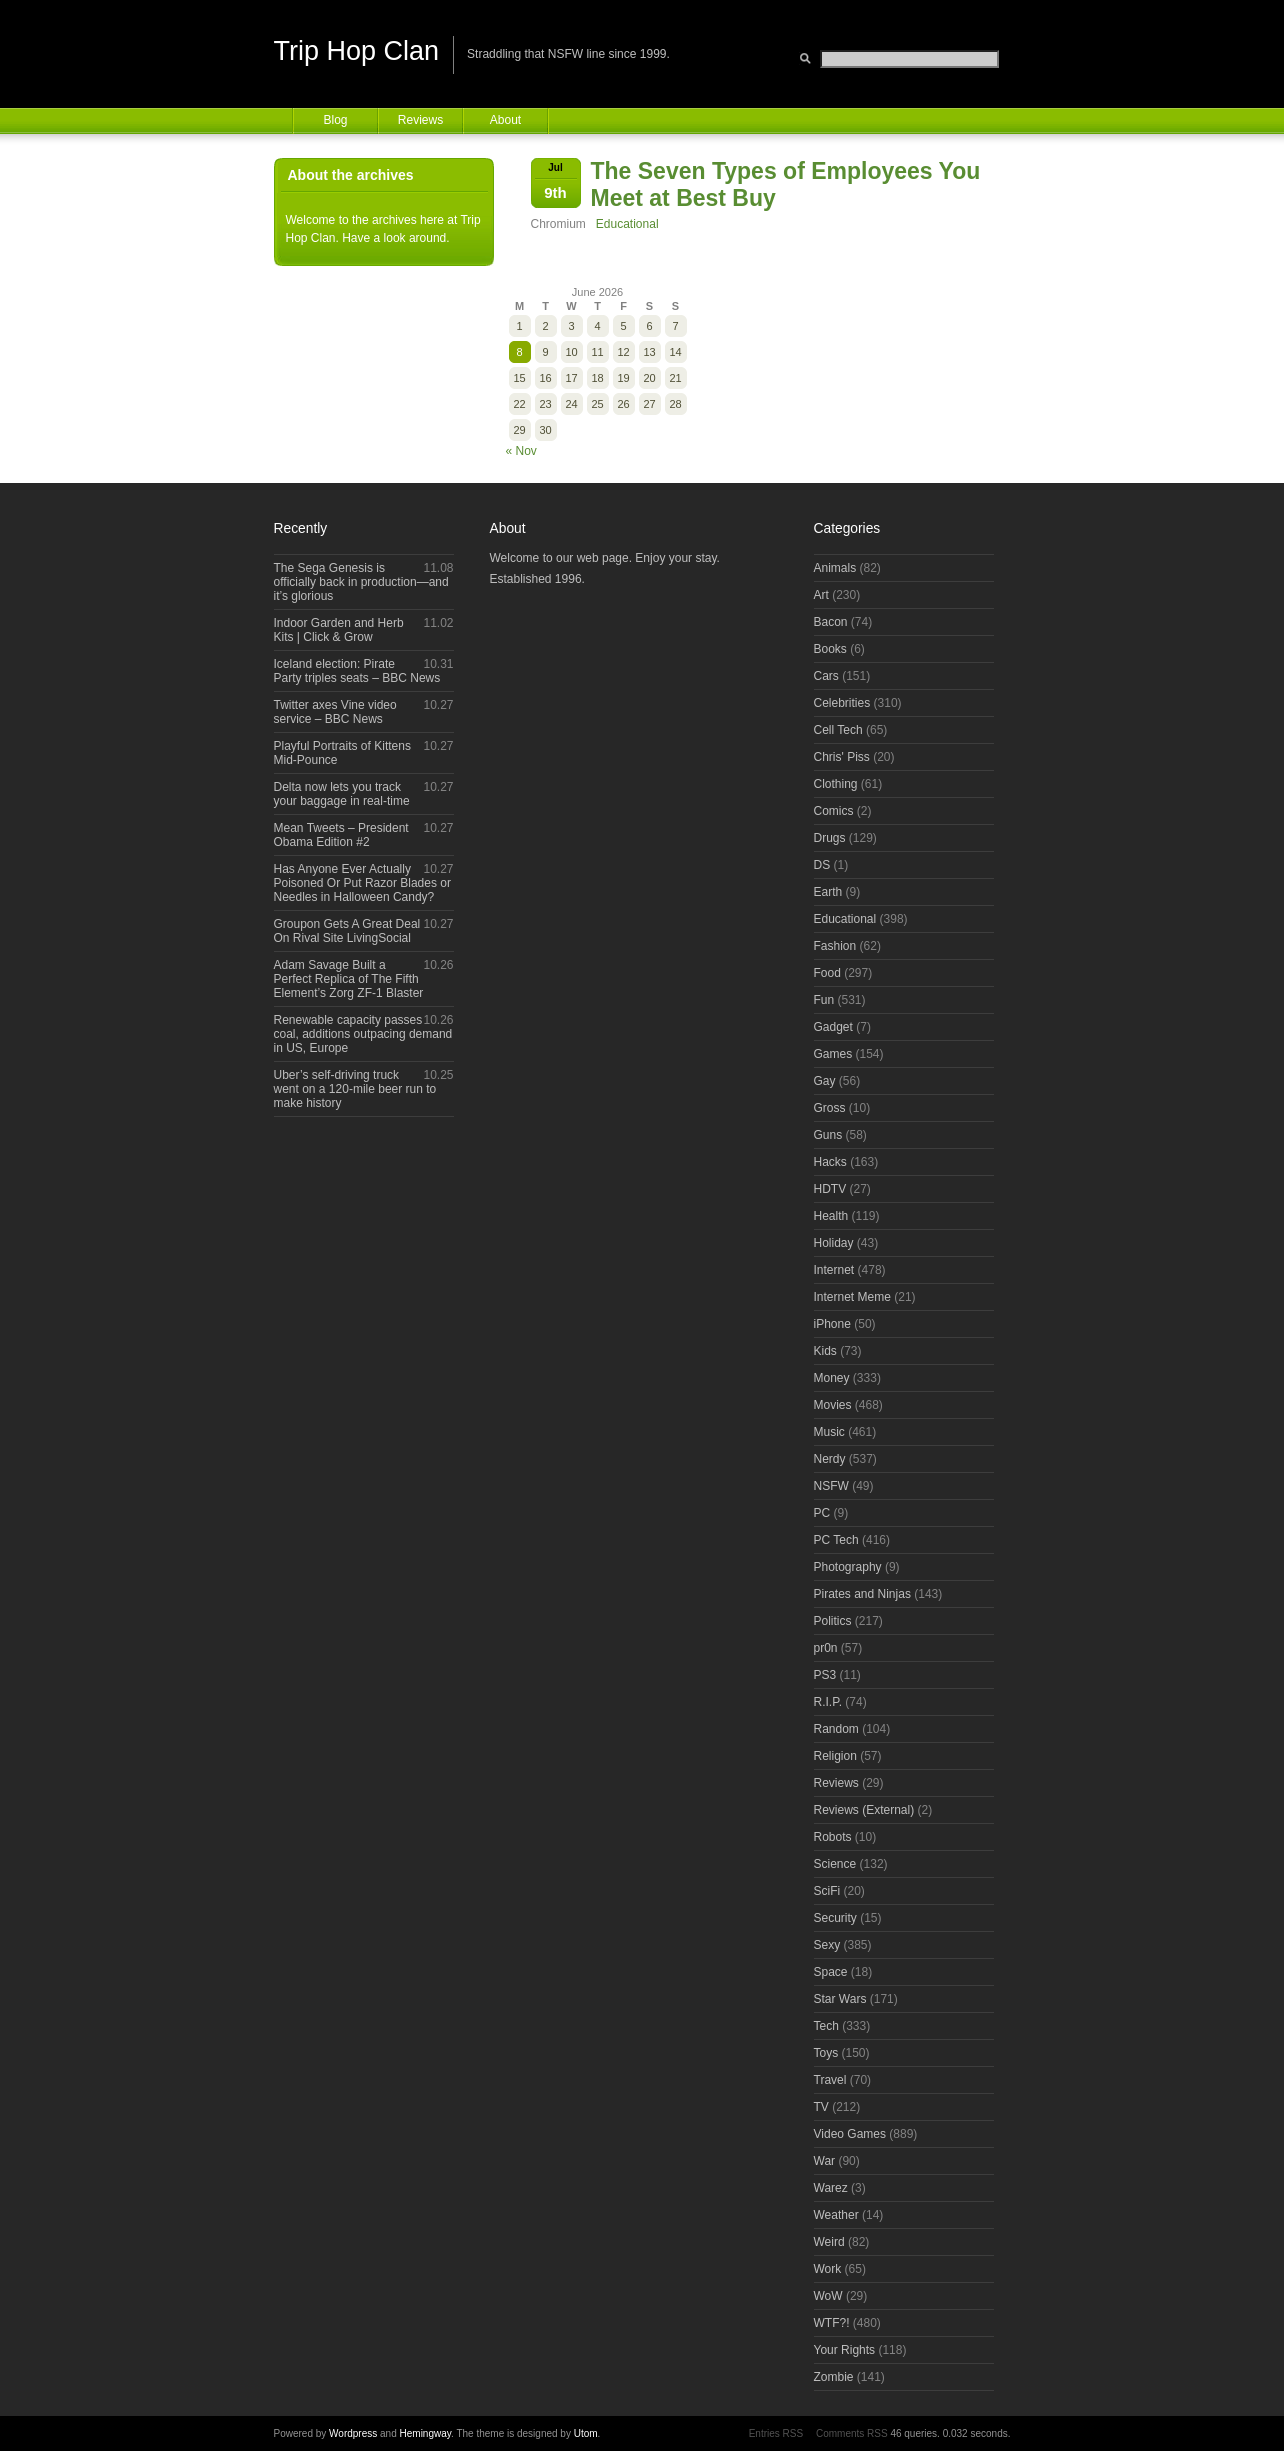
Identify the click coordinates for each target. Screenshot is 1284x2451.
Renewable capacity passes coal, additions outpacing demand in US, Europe (363, 1034)
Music (829, 1432)
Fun (824, 1000)
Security (835, 1918)
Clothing (836, 784)
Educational (627, 224)
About (505, 120)
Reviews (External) (864, 1810)
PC (822, 1513)
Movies (833, 1405)
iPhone (832, 1324)
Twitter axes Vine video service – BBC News (335, 712)
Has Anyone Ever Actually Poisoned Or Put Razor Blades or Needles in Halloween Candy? (362, 883)
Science (835, 1864)
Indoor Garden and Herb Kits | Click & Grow (339, 630)
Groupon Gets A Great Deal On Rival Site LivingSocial (347, 931)
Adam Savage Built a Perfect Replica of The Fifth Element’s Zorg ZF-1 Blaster (349, 979)
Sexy (827, 1945)
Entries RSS (776, 2433)
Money (832, 1378)
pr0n (826, 1648)
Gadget (833, 1027)
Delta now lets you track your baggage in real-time (342, 794)
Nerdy (830, 1459)
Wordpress (353, 2433)
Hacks (830, 1162)
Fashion (835, 946)
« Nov (521, 451)
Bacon (831, 622)
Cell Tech (838, 730)
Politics (833, 1621)
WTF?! (832, 2323)
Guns (828, 1135)
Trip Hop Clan (357, 51)
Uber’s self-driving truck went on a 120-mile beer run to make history (355, 1089)
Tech (826, 2026)
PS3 (825, 1675)
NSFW (831, 1486)
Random (836, 1729)
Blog (335, 120)
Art (821, 595)
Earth (828, 892)
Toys (826, 2053)
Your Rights (845, 2350)
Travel (830, 2080)
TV (821, 2107)
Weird (829, 2242)
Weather (836, 2215)
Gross (830, 1108)
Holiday (834, 1243)
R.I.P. (828, 1702)
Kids (825, 1351)
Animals (835, 568)
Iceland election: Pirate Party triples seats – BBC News (357, 671)
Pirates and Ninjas (862, 1594)
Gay (825, 1081)
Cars (826, 676)
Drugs (830, 838)
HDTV (830, 1189)
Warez (831, 2188)
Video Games (850, 2134)
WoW (828, 2296)
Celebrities (842, 703)
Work (828, 2269)
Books (830, 649)
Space (831, 1972)
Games (833, 1054)
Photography (848, 1567)
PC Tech (836, 1540)
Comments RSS (852, 2433)
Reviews (420, 120)
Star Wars (840, 1999)
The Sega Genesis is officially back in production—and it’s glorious (361, 582)
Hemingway (426, 2433)
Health (831, 1216)
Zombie (834, 2377)
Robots (833, 1837)
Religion (835, 1756)
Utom (586, 2433)
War (825, 2161)
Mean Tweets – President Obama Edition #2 (341, 835)
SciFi (827, 1891)
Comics (834, 811)
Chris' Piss (842, 757)
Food (827, 973)
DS (822, 865)
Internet (834, 1270)
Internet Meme (852, 1297)
